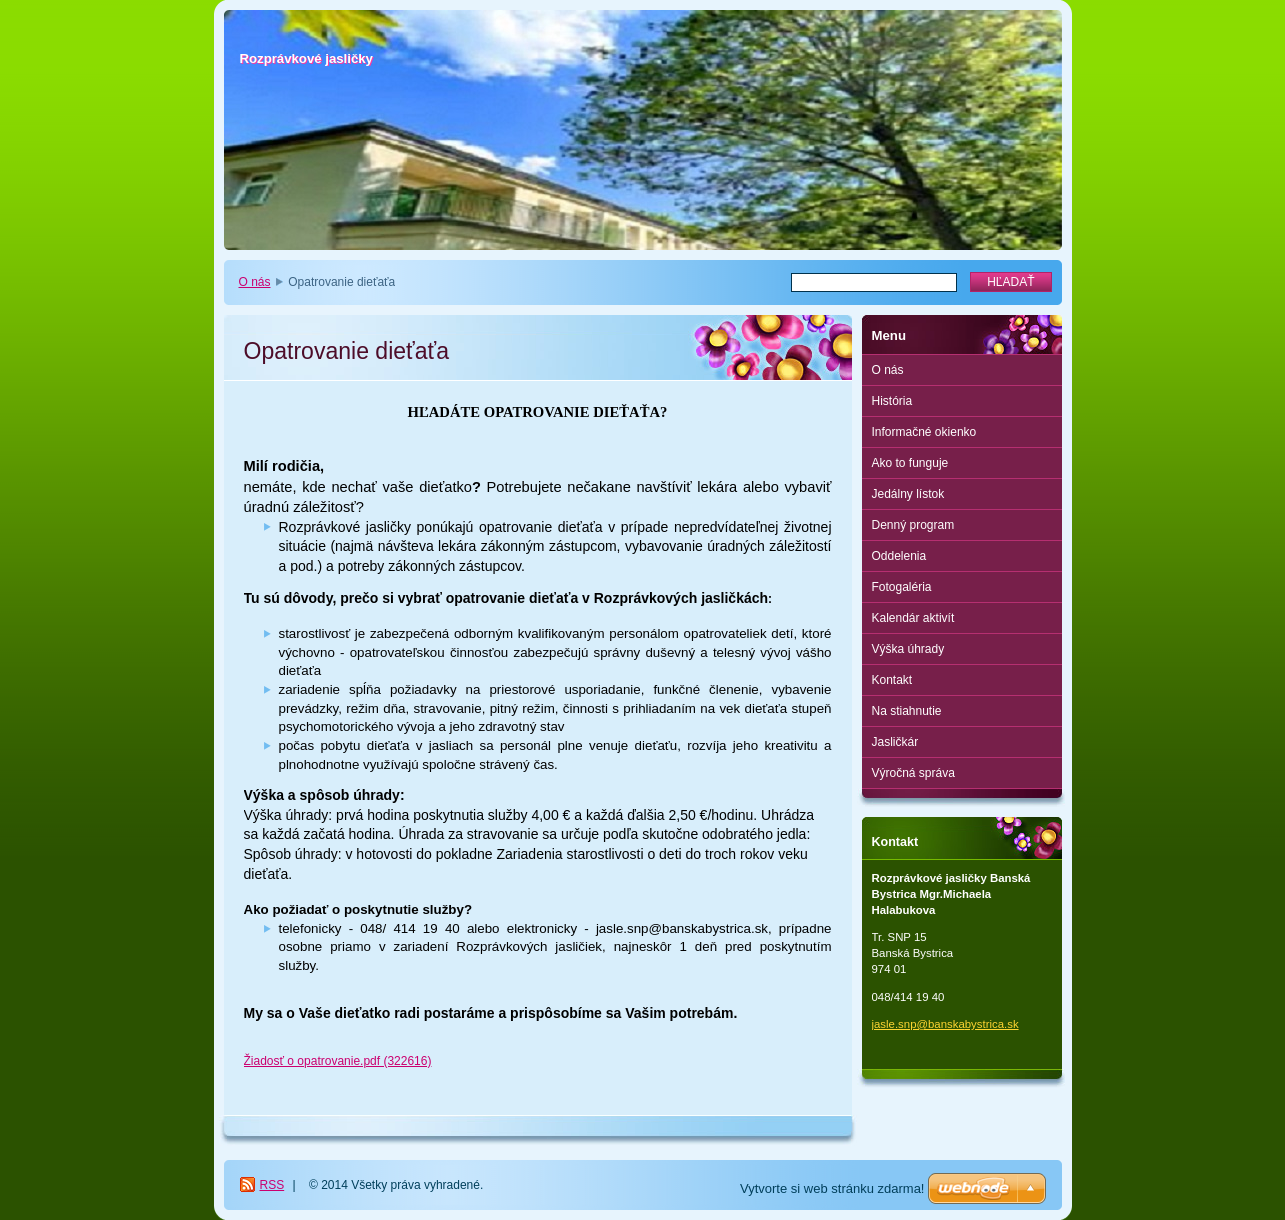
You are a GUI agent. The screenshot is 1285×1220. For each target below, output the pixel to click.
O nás (255, 282)
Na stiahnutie (907, 711)
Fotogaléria (902, 587)
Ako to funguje (910, 463)
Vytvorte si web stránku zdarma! (832, 1188)
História (892, 401)
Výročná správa (913, 773)
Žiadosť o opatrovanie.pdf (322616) (338, 1061)
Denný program (913, 525)
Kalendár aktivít (913, 618)
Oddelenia (899, 556)
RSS (272, 1185)
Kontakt (892, 680)
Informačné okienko (924, 432)
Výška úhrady (908, 649)
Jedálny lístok (908, 494)
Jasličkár (895, 742)
